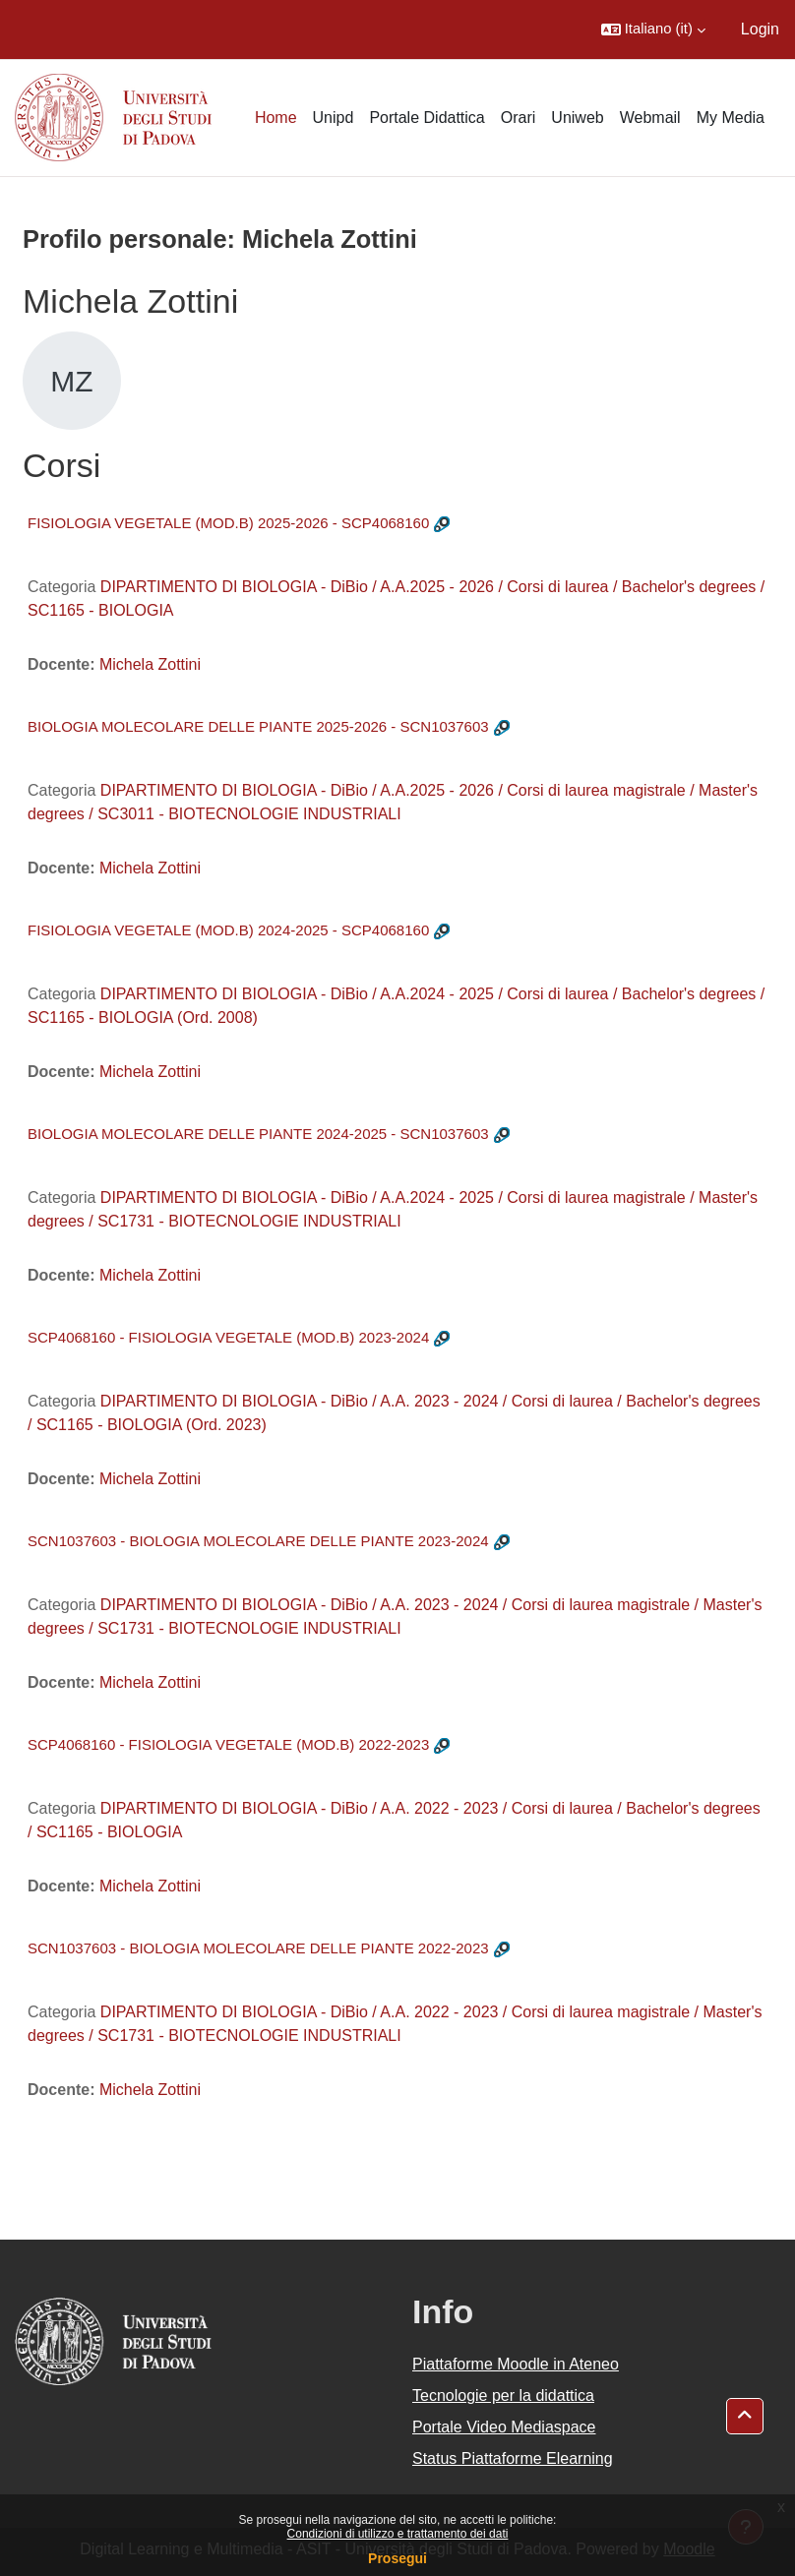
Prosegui (397, 2558)
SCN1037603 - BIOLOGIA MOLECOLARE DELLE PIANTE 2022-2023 (258, 1948)
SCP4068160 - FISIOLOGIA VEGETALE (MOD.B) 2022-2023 (228, 1744)
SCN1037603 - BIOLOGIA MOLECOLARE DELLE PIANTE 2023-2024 (258, 1540)
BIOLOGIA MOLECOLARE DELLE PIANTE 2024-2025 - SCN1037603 (258, 1133)
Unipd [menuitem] (333, 117)
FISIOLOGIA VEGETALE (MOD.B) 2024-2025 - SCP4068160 (228, 930)
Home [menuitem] (276, 117)
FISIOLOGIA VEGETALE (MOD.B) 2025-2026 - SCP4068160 (228, 522)
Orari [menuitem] (518, 117)
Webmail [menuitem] (650, 117)
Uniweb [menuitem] (577, 117)
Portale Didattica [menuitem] (426, 117)
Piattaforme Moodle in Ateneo (515, 2364)
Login (760, 29)
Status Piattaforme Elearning (512, 2458)
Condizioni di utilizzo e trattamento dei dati (398, 2534)
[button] (653, 29)
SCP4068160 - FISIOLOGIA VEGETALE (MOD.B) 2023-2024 (228, 1337)
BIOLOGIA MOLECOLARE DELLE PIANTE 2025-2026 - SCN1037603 (258, 726)
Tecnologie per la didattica (503, 2395)
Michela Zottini (150, 664)
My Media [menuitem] (730, 117)
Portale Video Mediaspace (504, 2427)
